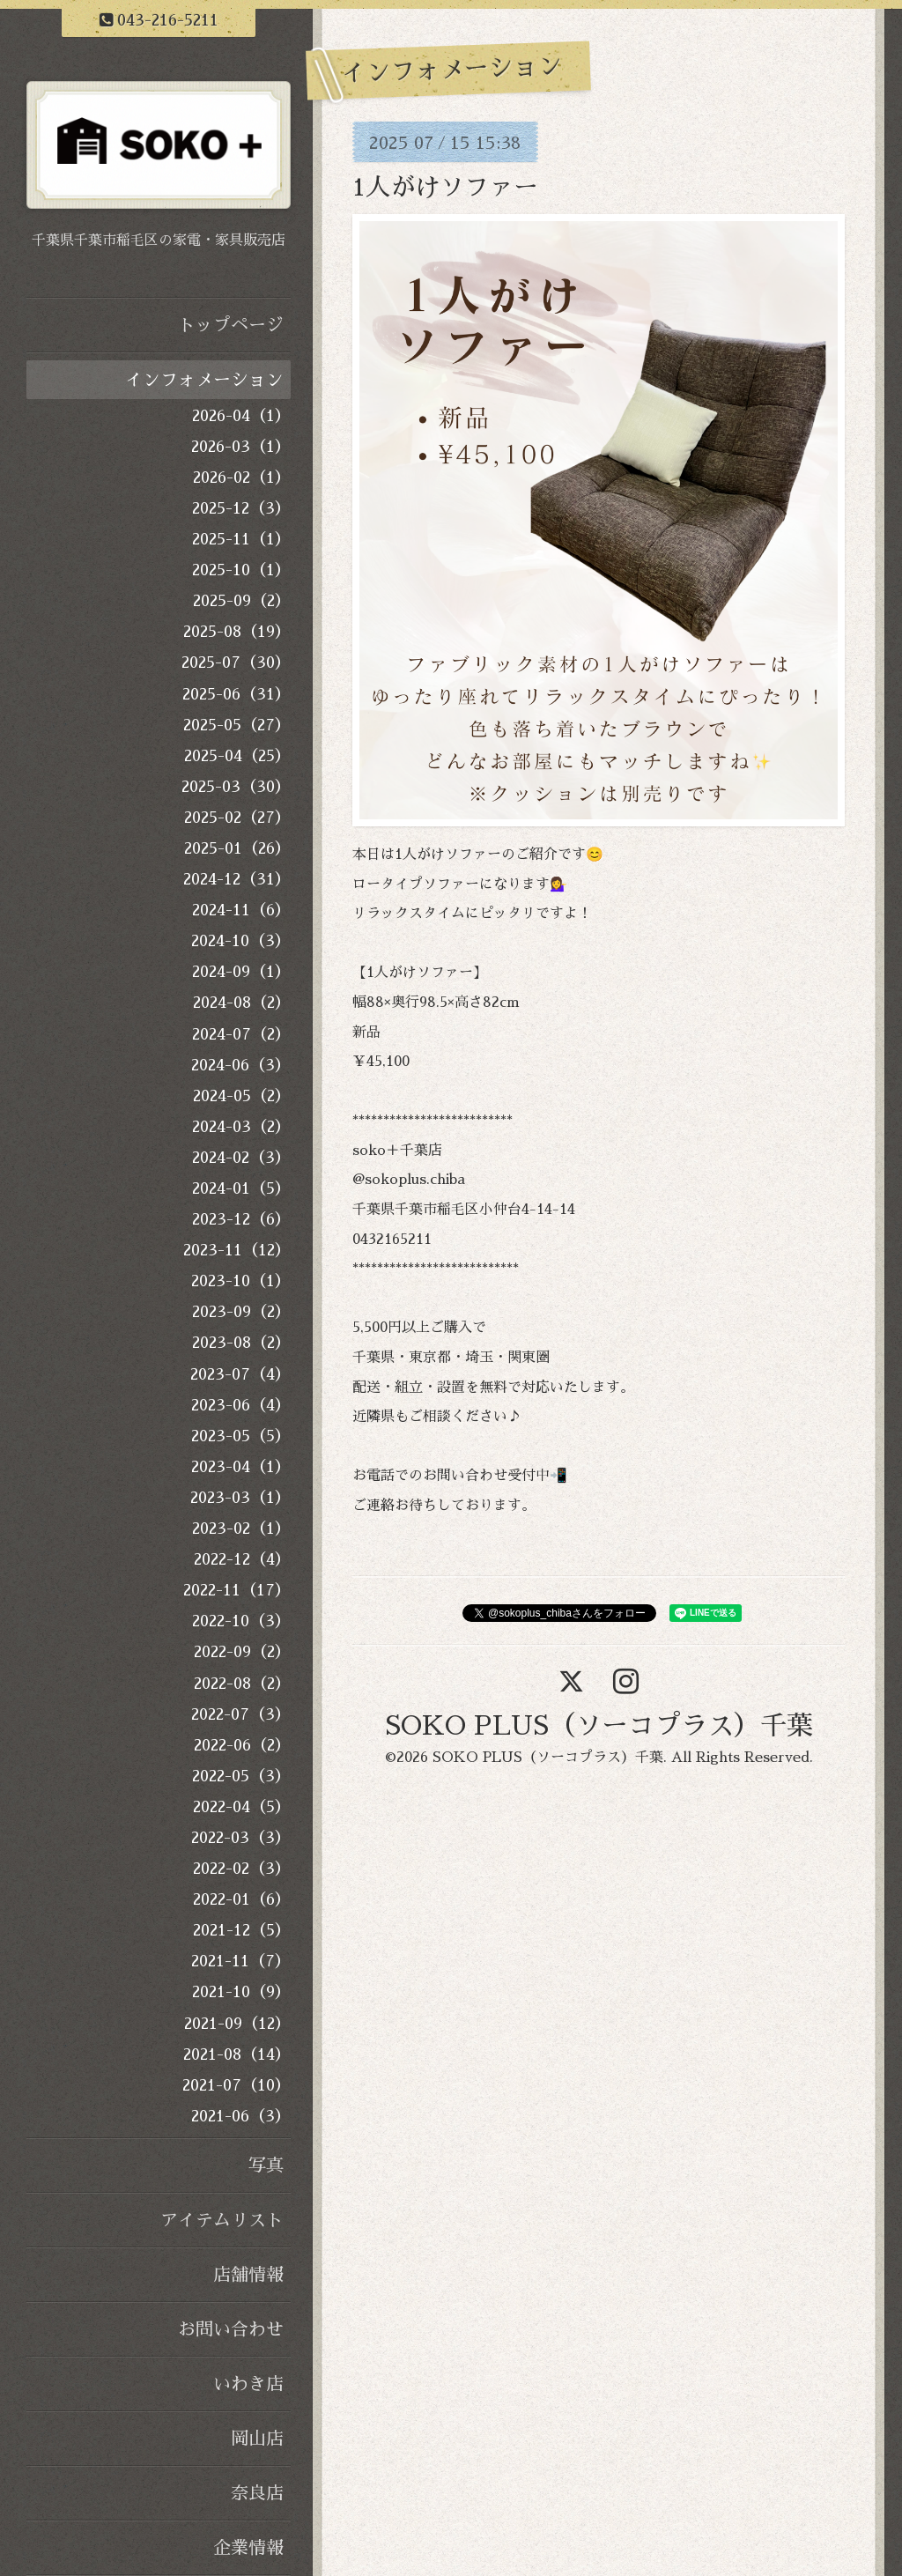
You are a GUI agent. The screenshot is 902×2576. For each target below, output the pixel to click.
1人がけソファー (445, 187)
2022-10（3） (241, 1621)
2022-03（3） (241, 1838)
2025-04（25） (237, 756)
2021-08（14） (237, 2054)
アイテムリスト (222, 2220)
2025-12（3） (241, 508)
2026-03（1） (241, 447)
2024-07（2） (241, 1034)
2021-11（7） (241, 1961)
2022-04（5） (242, 1807)
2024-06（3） (241, 1065)
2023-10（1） (241, 1281)
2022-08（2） (242, 1683)
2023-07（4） (240, 1374)
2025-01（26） (237, 848)
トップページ (231, 325)
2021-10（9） (241, 1992)
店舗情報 (248, 2275)
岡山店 (257, 2438)
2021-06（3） (241, 2116)
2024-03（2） (241, 1127)
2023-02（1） (241, 1528)
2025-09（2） (242, 601)
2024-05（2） (242, 1096)
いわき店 (248, 2384)
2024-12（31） (237, 879)
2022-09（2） (242, 1652)
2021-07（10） (236, 2085)
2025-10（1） (241, 570)
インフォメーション (204, 380)
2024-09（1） (241, 972)
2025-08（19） (237, 632)
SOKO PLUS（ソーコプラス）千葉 (599, 1726)
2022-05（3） (241, 1776)
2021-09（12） (237, 2024)
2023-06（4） (241, 1405)
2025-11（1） (241, 539)
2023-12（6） (241, 1219)
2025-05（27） (237, 725)
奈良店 (257, 2493)
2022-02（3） (242, 1868)
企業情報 (248, 2548)
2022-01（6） (242, 1899)
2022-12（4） (242, 1559)
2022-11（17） (237, 1590)
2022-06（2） (242, 1745)
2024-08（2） (242, 1002)
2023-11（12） (237, 1250)
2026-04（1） (241, 416)
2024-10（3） (241, 941)
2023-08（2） (241, 1343)
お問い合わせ (231, 2329)
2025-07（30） (236, 662)
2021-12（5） (242, 1930)
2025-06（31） (236, 694)
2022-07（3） (241, 1714)
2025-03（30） (236, 787)
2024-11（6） (241, 910)
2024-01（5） (241, 1188)
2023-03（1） (240, 1498)
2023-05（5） (241, 1436)
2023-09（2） (241, 1312)
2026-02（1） (242, 477)
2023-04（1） (241, 1467)
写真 (266, 2165)
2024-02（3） (241, 1158)
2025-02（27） (237, 817)
